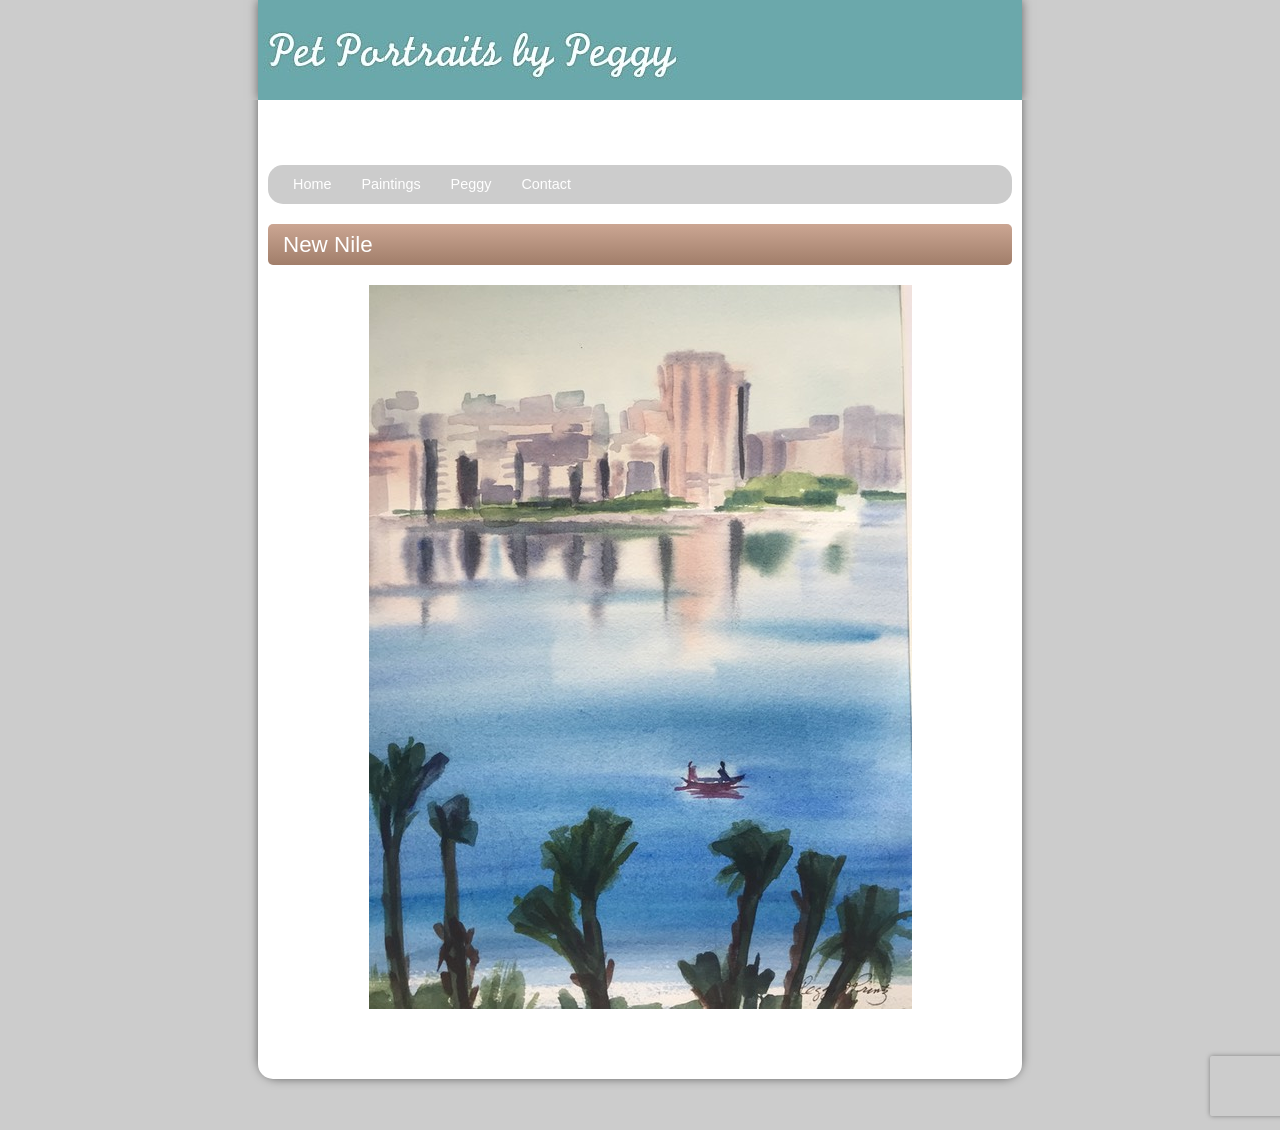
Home (312, 184)
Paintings (390, 184)
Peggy (471, 184)
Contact (546, 184)
